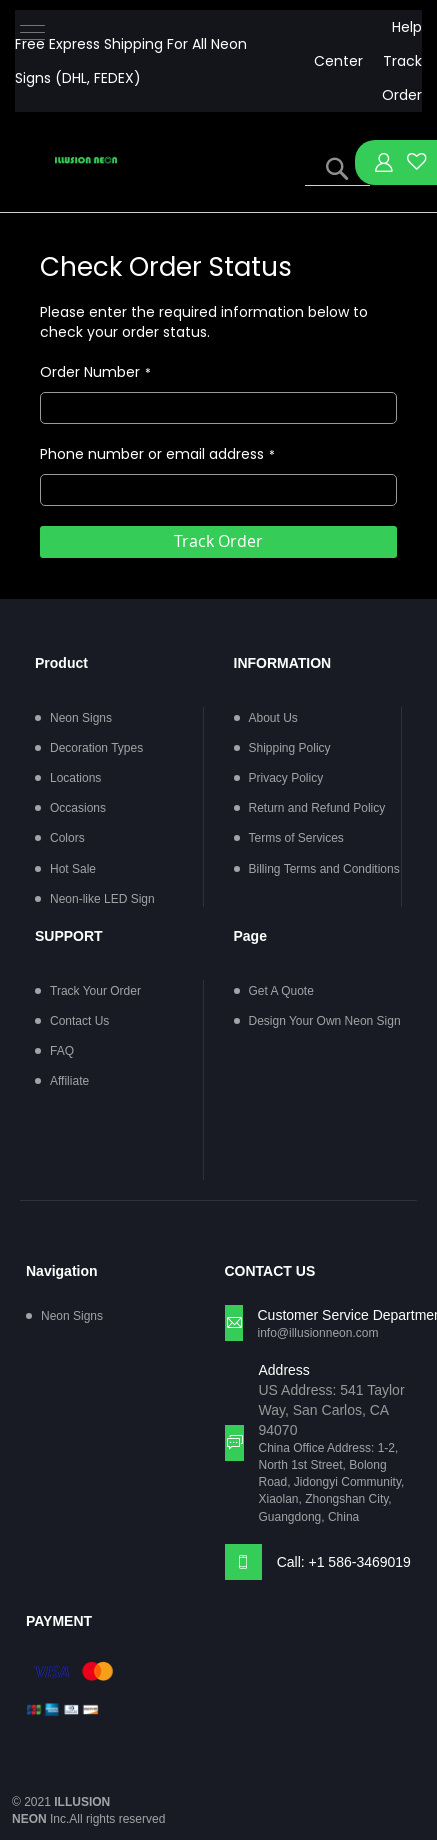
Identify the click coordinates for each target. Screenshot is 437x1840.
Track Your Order (95, 991)
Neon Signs (81, 718)
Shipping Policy (290, 748)
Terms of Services (296, 838)
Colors (67, 838)
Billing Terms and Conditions (324, 869)
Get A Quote (281, 991)
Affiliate (69, 1081)
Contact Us (79, 1021)
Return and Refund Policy (317, 808)
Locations (75, 778)
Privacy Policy (286, 778)
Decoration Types (96, 748)
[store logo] (86, 160)
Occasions (78, 808)
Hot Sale (73, 869)
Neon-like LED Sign (102, 899)
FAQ (62, 1051)
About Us (273, 718)
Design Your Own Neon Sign (325, 1021)
